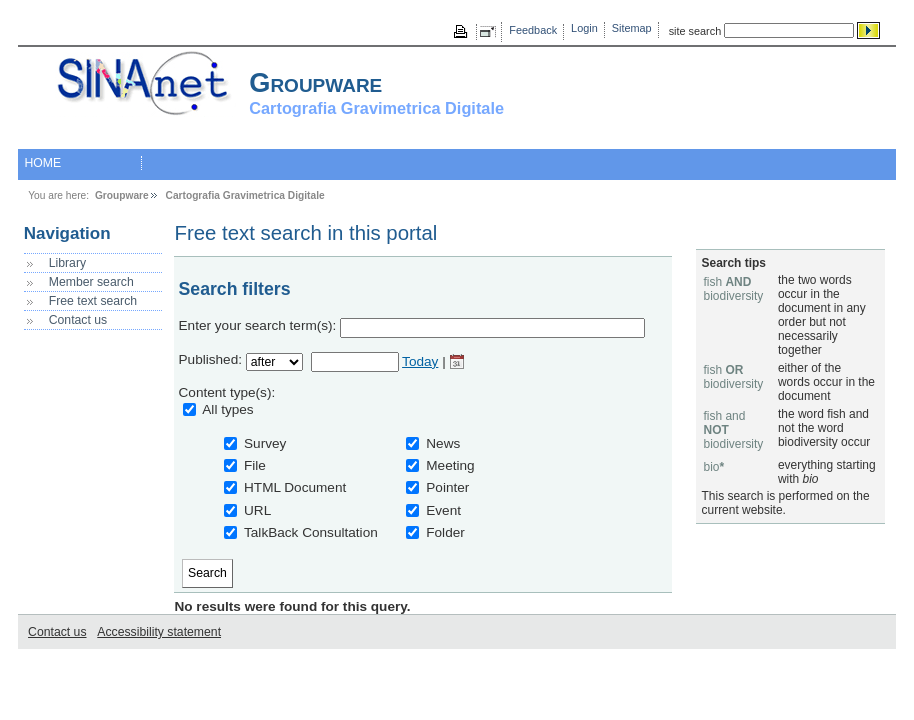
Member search (91, 282)
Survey (265, 443)
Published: (210, 359)
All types (227, 409)
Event (443, 510)
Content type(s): (227, 392)
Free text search (93, 301)
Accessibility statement (159, 632)
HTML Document (295, 487)
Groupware (122, 195)
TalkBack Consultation (311, 532)
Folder (445, 532)
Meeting (450, 465)
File (255, 465)
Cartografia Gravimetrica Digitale (245, 195)
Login (584, 28)
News (443, 443)
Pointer (447, 487)
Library (67, 263)
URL (257, 510)
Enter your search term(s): (258, 325)
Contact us (78, 320)
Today (420, 361)
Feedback (533, 30)
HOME (42, 163)
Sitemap (632, 28)
